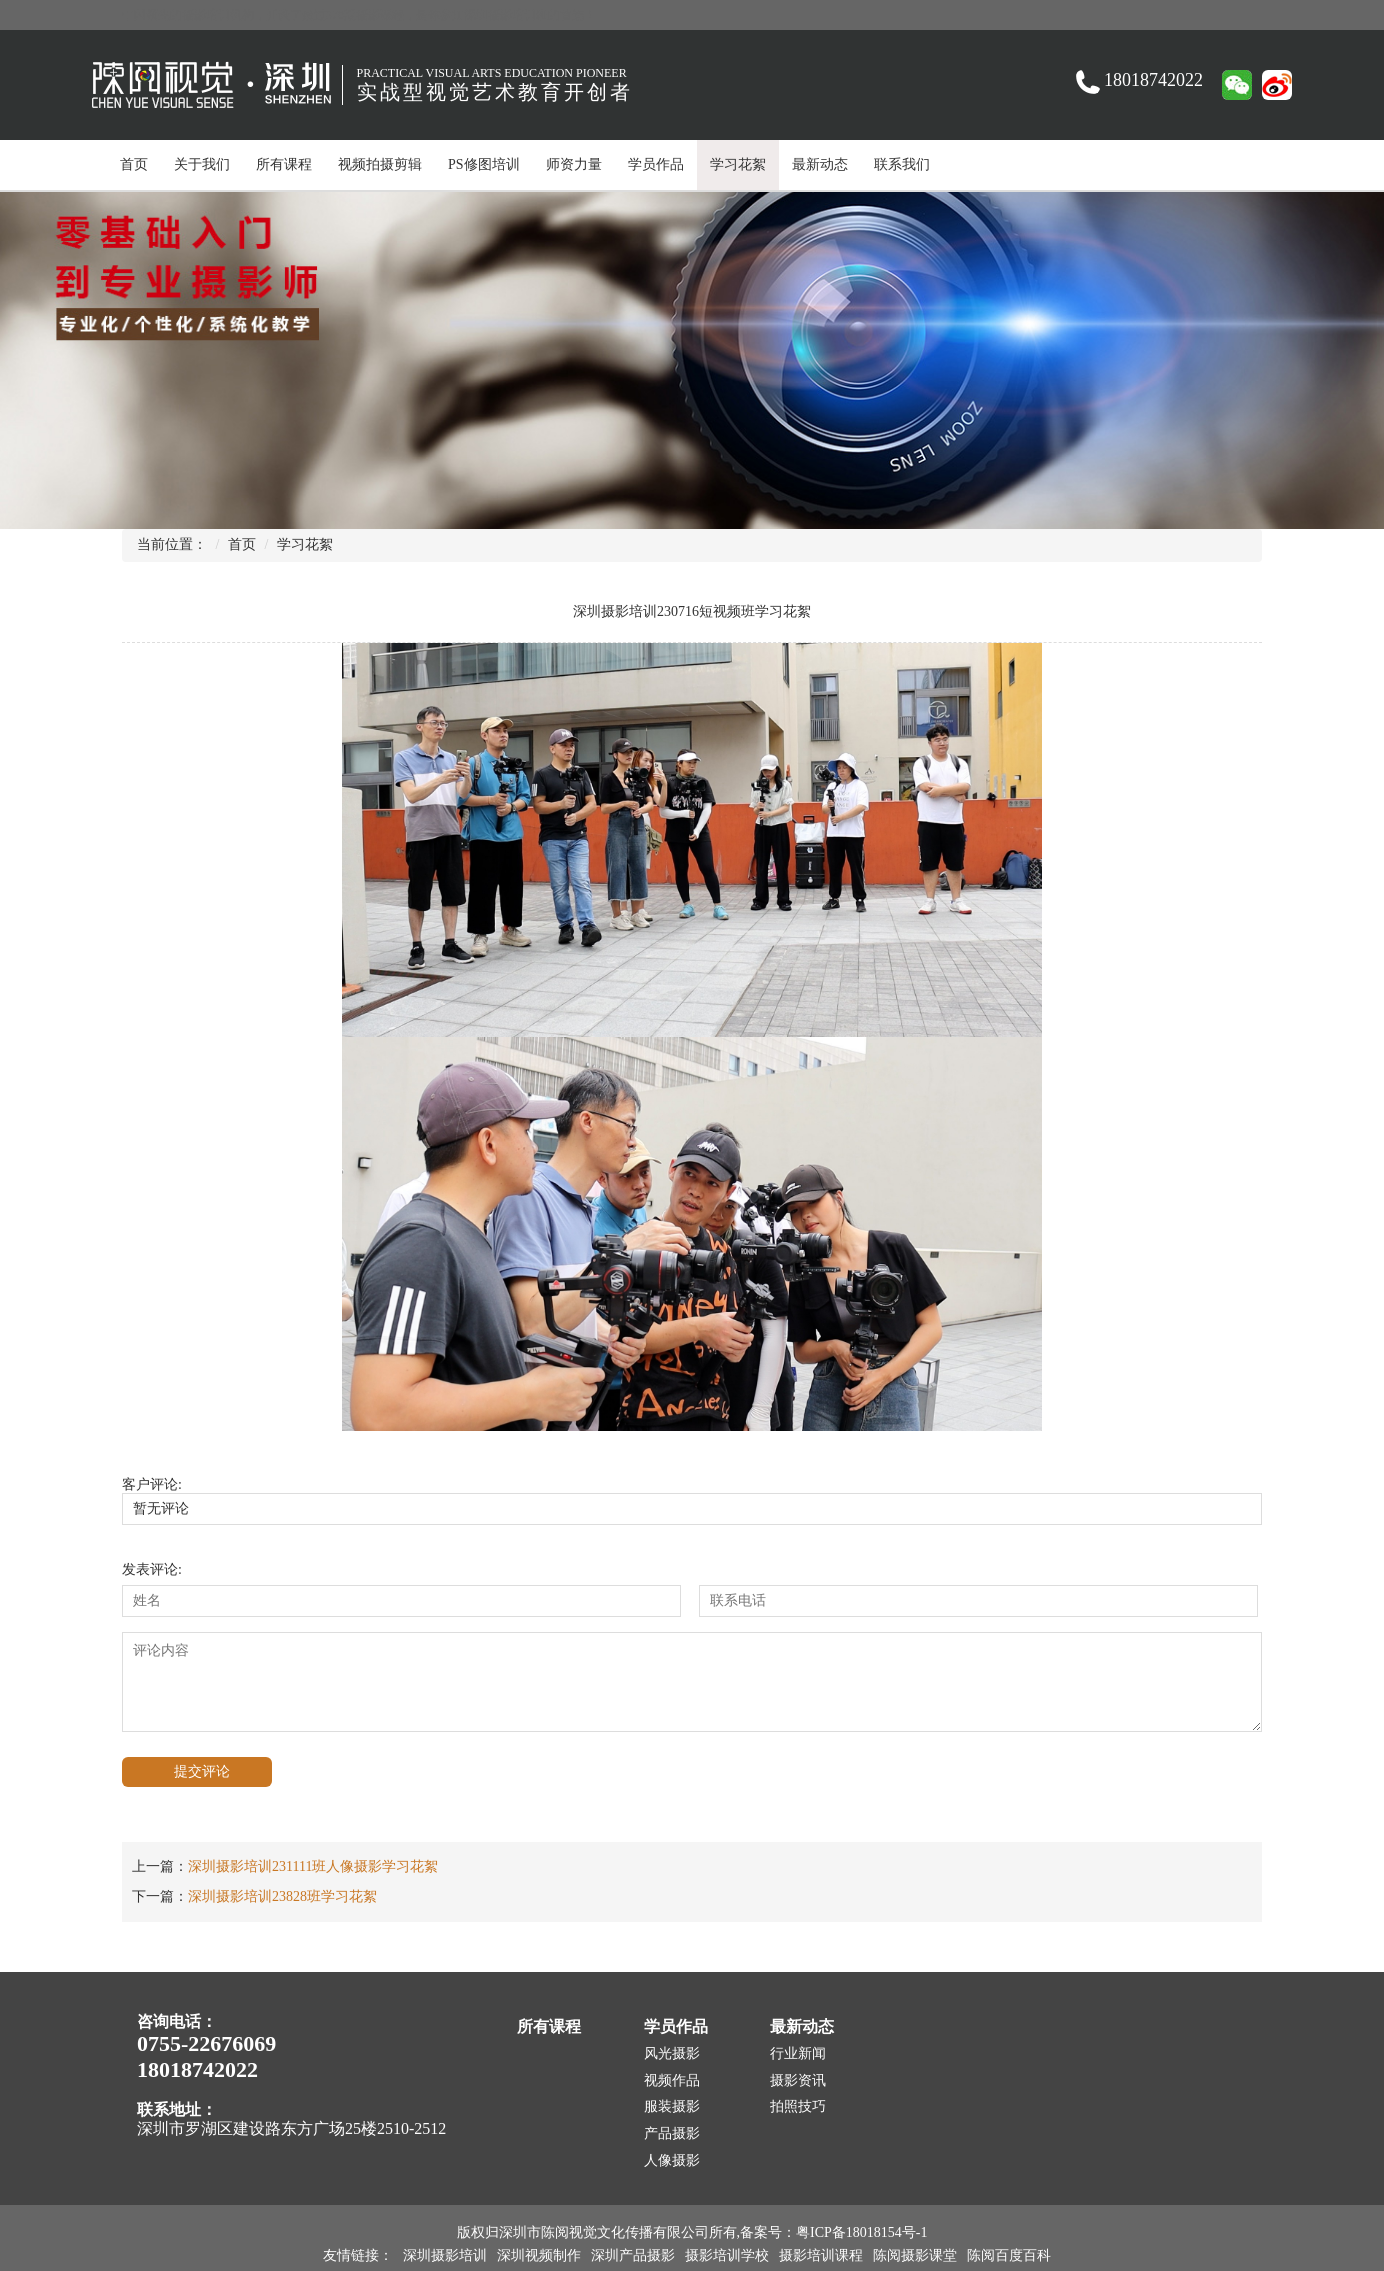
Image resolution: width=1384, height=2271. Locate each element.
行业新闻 (798, 2053)
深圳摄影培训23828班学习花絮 (282, 1896)
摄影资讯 (798, 2080)
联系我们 (902, 164)
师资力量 (574, 164)
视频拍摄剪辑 (380, 164)
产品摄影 (672, 2133)
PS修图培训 (484, 164)
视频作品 (672, 2080)
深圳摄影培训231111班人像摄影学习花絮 (313, 1866)
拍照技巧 (798, 2106)
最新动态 (820, 164)
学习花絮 (738, 164)
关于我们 (202, 164)
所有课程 (284, 164)
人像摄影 (672, 2160)
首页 (134, 164)
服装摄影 (672, 2106)
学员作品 (656, 164)
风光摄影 (672, 2053)
